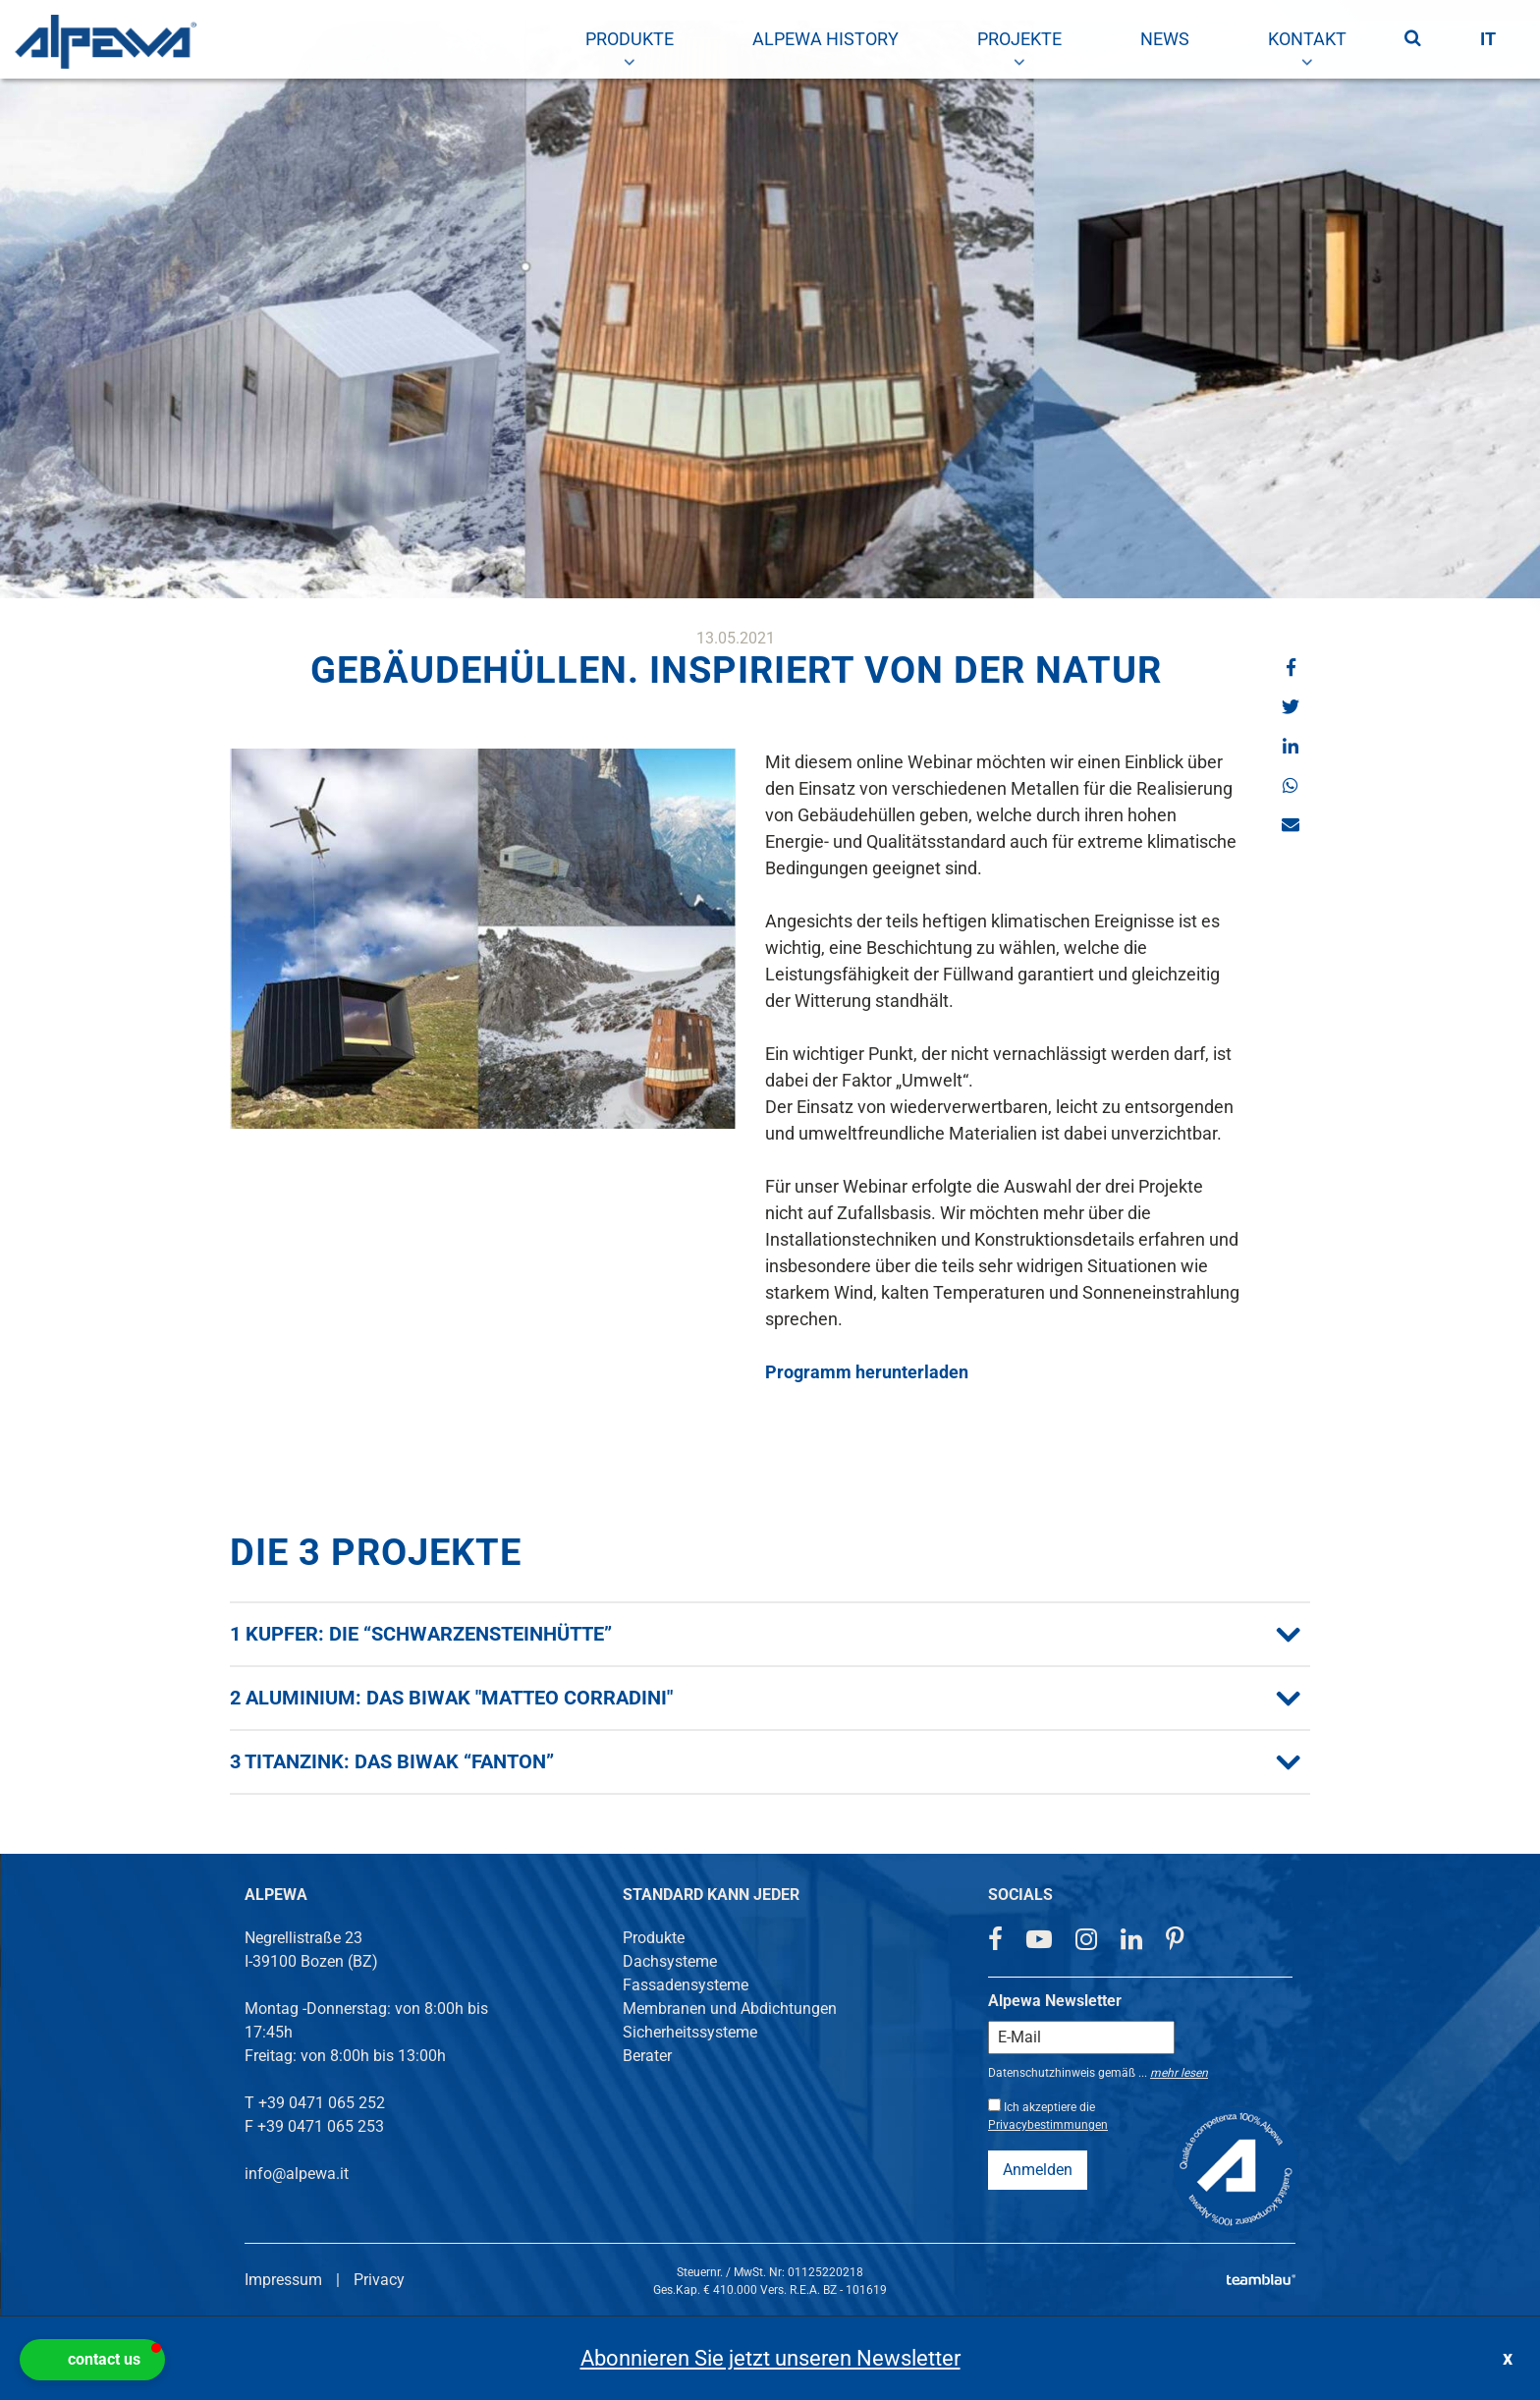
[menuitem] (629, 39)
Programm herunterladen (866, 1372)
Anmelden (1037, 2169)
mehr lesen (1179, 2073)
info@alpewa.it (297, 2173)
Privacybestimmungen (1048, 2125)
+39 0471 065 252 (321, 2102)
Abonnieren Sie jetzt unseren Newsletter (770, 2358)
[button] (1290, 667)
